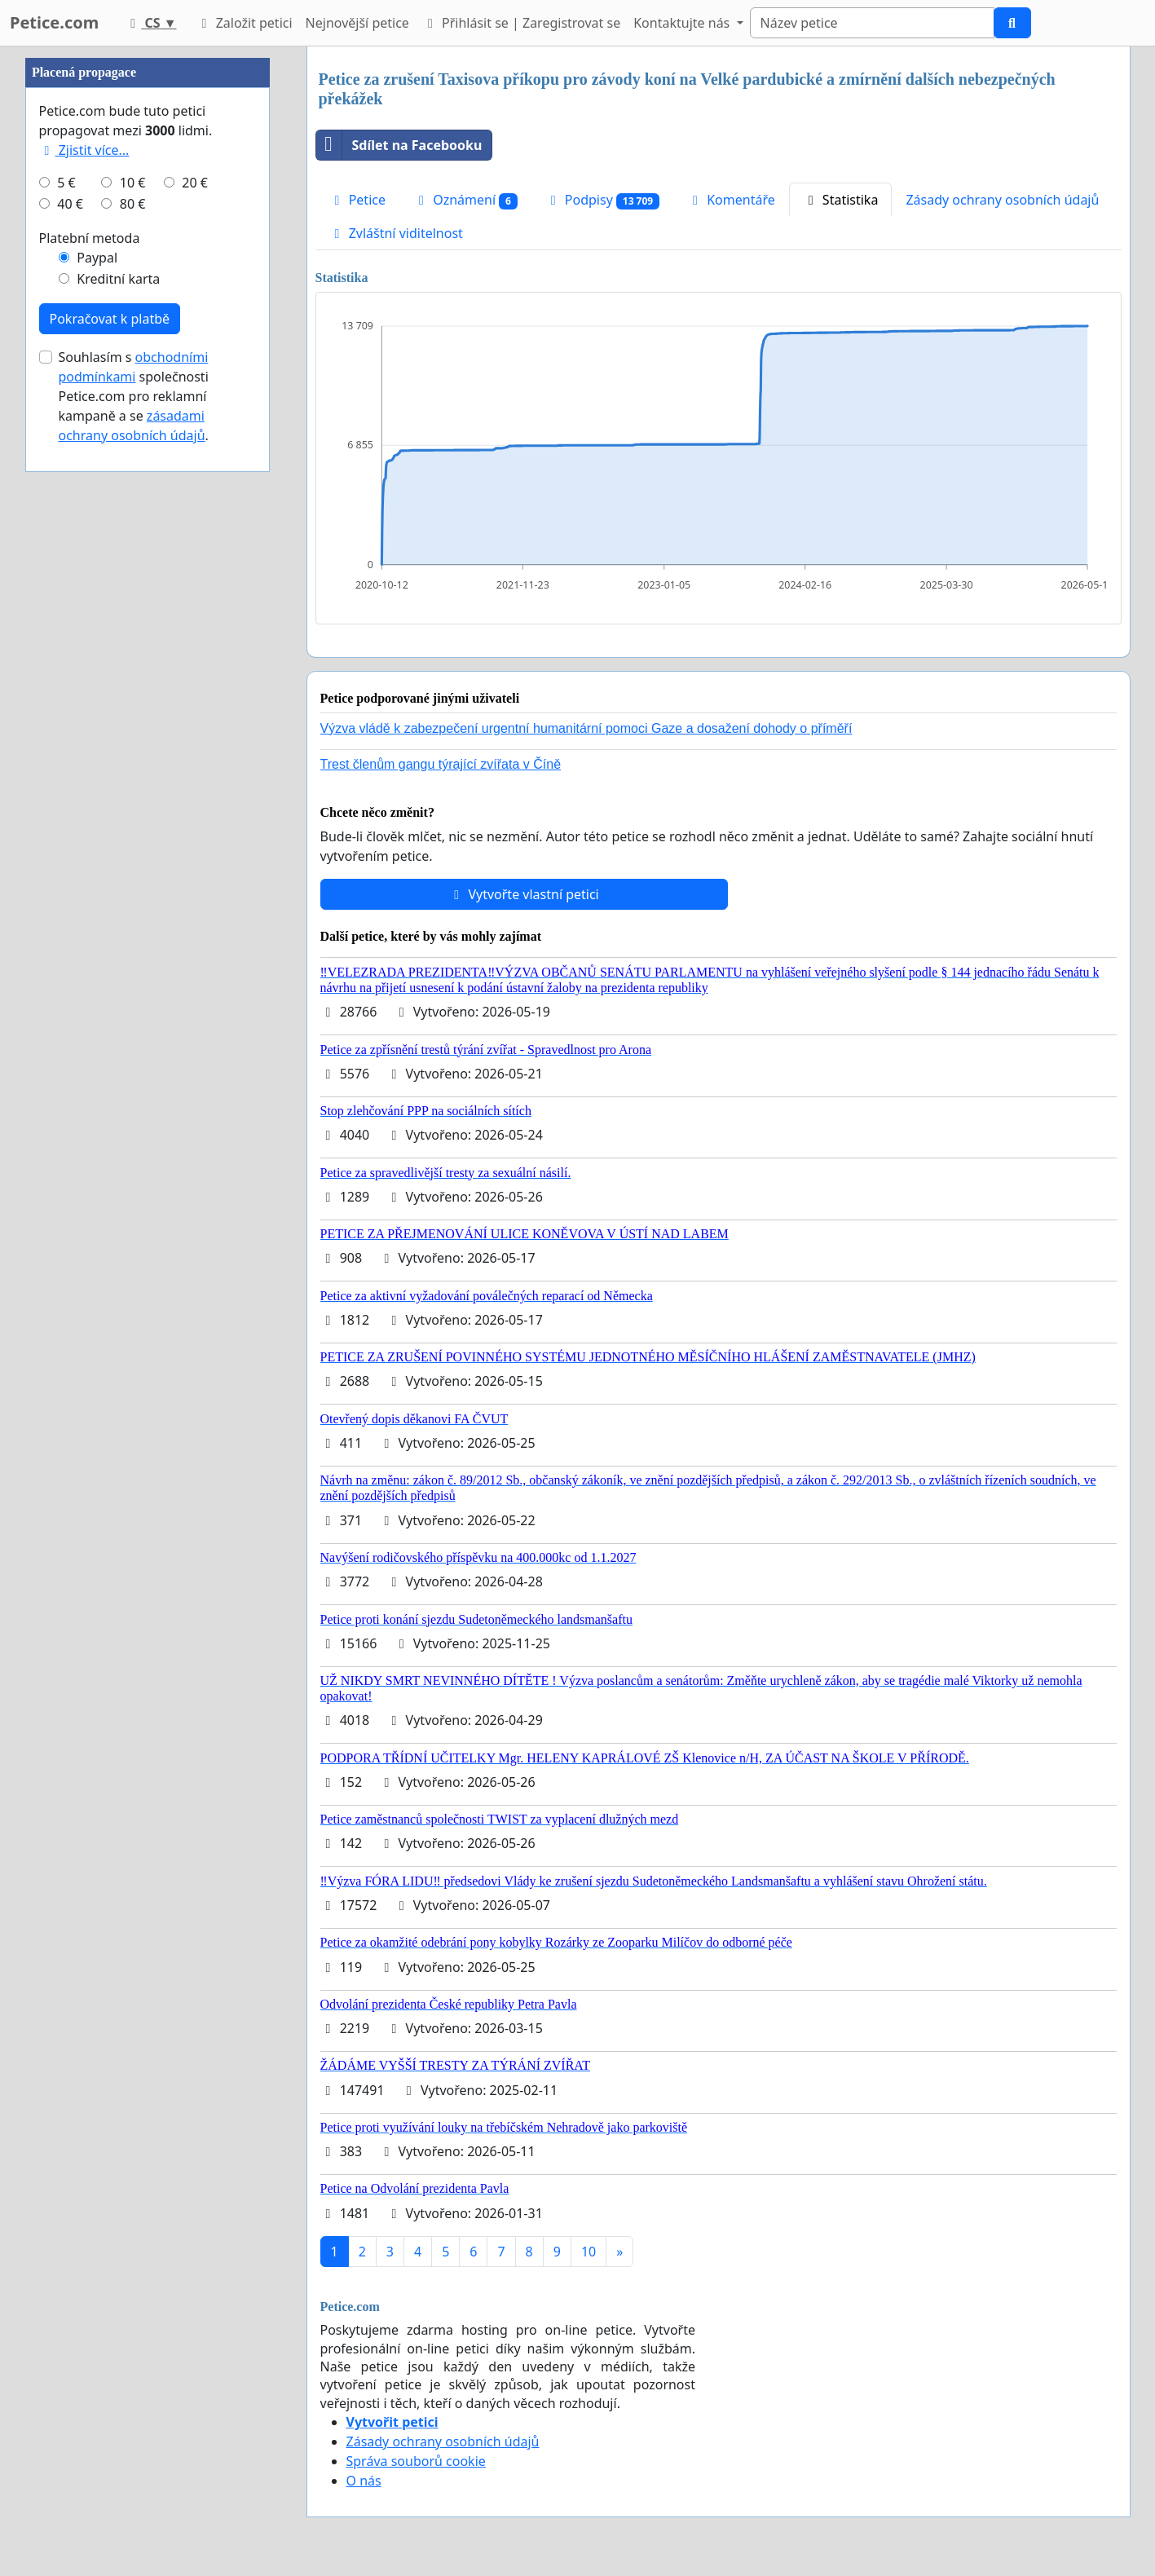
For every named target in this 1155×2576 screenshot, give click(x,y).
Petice (357, 200)
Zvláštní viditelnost (396, 233)
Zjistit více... (84, 639)
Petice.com (54, 22)
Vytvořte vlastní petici (523, 894)
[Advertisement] (147, 291)
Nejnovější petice (357, 23)
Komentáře (731, 200)
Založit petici (244, 23)
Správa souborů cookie (416, 2461)
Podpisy (602, 200)
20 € (195, 672)
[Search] (872, 22)
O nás (363, 2481)
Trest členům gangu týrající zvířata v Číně (441, 764)
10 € (133, 672)
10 (588, 2252)
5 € (66, 672)
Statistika (841, 200)
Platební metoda (89, 727)
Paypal (97, 747)
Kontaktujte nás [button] (683, 23)
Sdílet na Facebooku (399, 145)
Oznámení (465, 200)
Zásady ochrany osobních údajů (1002, 200)
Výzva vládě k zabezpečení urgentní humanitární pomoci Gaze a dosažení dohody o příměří (586, 728)
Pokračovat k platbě (110, 808)
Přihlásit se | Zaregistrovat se (521, 23)
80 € (133, 693)
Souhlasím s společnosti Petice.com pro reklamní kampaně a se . (134, 885)
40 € (70, 693)
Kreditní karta (118, 768)
